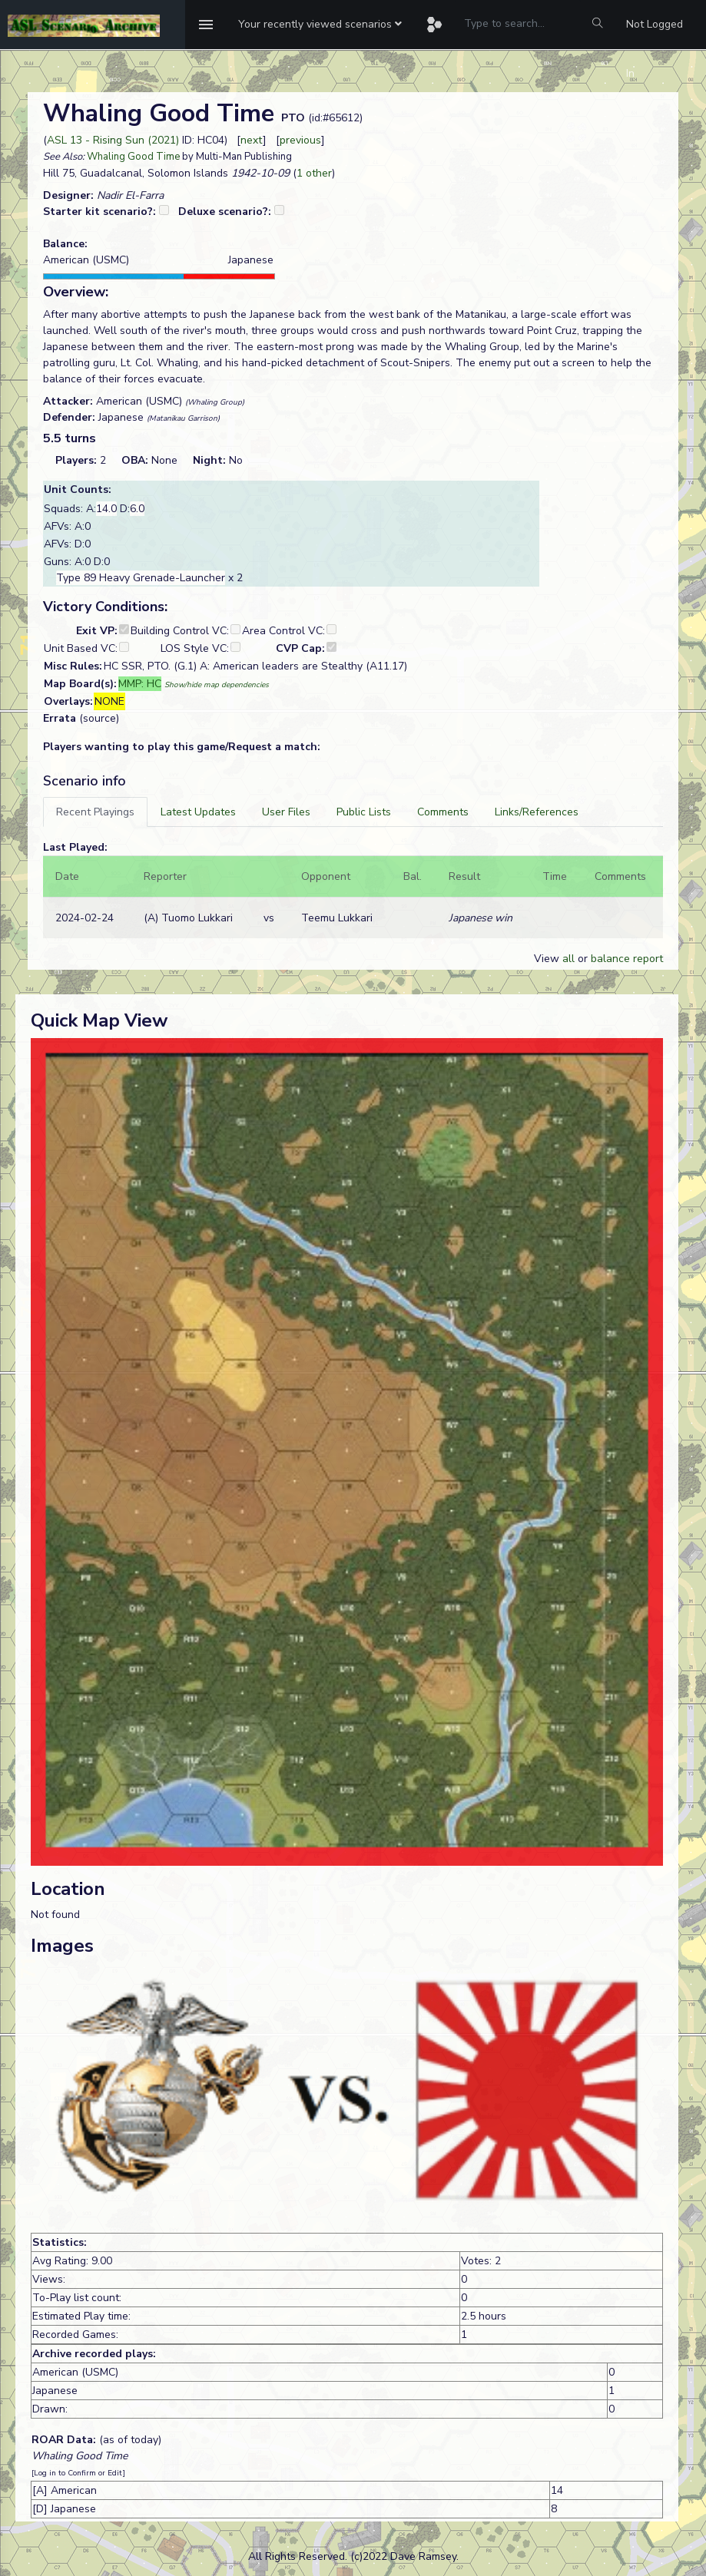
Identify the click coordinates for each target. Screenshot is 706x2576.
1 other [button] (314, 173)
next (251, 140)
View (548, 958)
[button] (320, 24)
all (568, 958)
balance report (627, 958)
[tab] (95, 812)
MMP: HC (139, 683)
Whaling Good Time (133, 157)
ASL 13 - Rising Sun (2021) (113, 140)
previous (300, 140)
